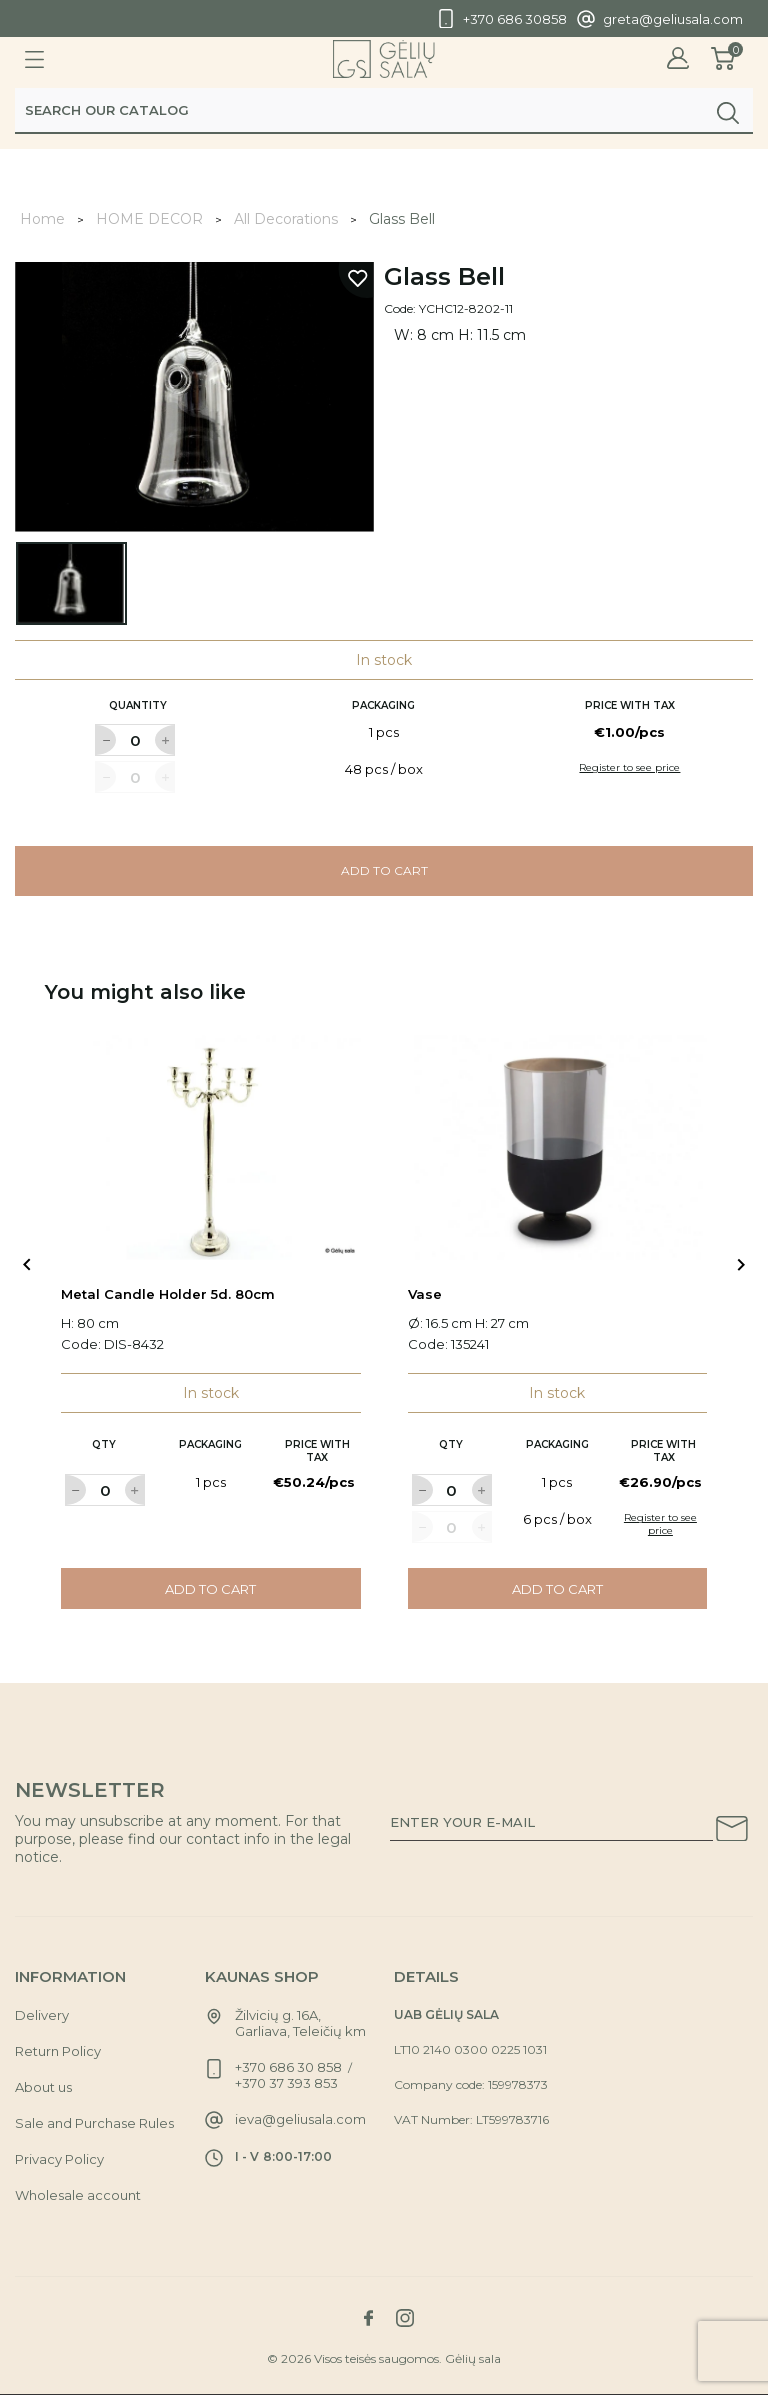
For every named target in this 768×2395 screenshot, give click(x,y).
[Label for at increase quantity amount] (165, 740)
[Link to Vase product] (558, 1147)
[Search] (384, 117)
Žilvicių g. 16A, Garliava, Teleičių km (300, 2023)
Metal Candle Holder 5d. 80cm (168, 1294)
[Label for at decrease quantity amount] (105, 740)
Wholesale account (78, 2195)
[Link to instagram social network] (405, 2318)
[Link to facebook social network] (368, 2318)
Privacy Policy (59, 2159)
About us (43, 2087)
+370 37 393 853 (286, 2083)
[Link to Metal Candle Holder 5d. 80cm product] (211, 1147)
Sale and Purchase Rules (94, 2123)
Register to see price (629, 767)
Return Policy (58, 2051)
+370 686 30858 (515, 19)
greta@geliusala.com (673, 19)
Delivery (42, 2015)
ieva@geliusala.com (300, 2119)
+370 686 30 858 (288, 2067)
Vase (425, 1294)
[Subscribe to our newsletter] (732, 1832)
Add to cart (384, 870)
